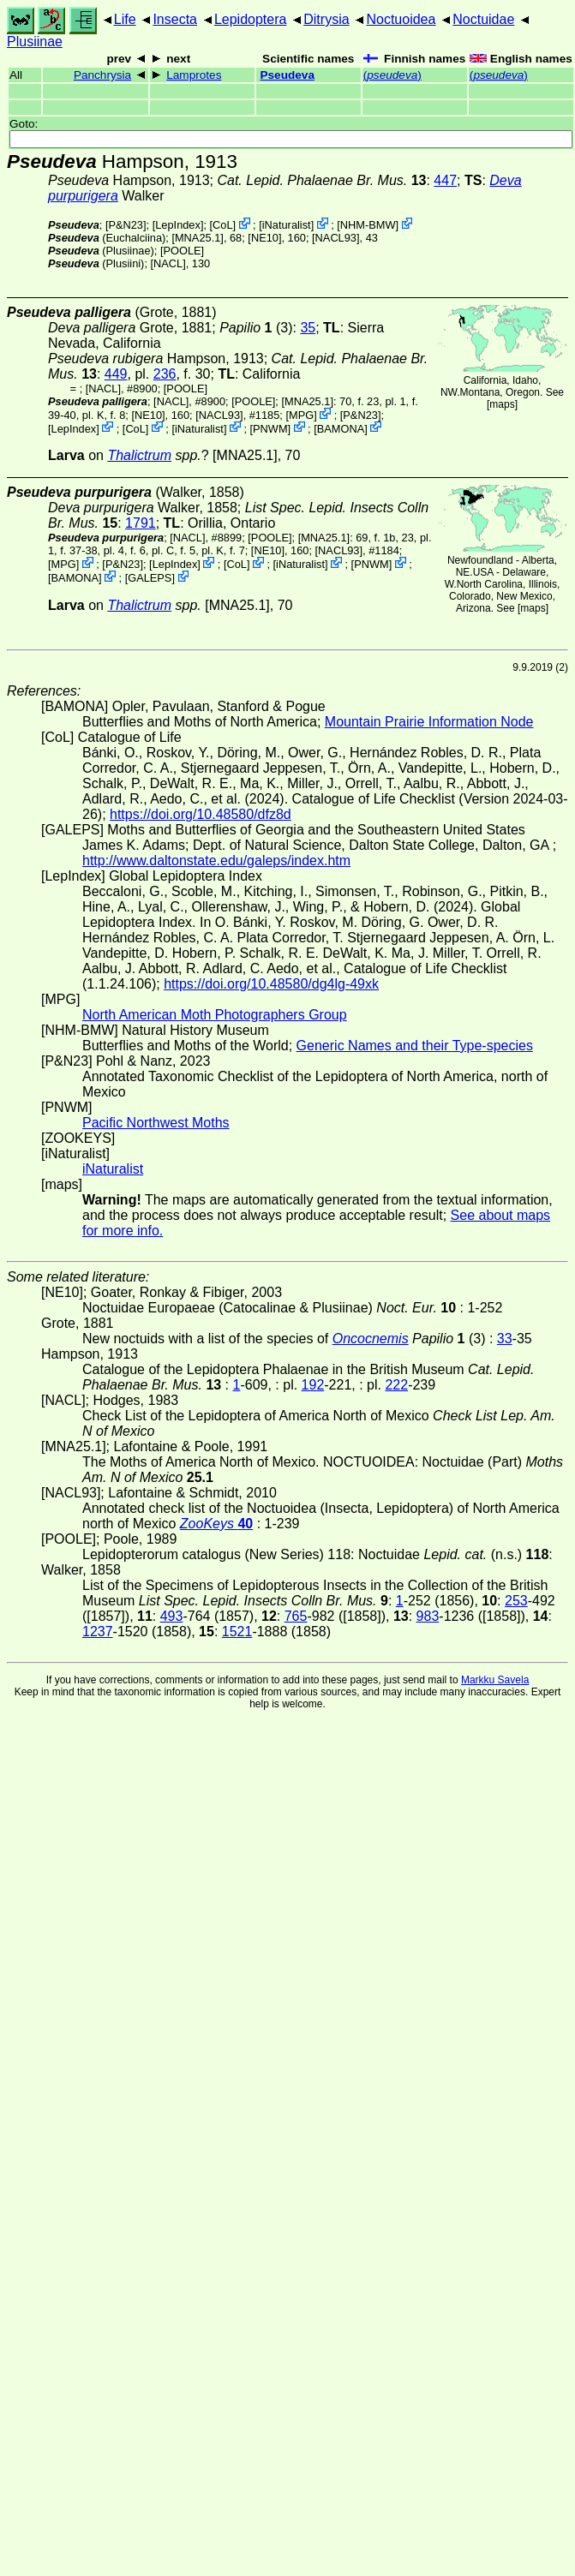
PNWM (270, 427)
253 (516, 1600)
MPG (301, 415)
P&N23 (125, 224)
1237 (97, 1631)
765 (296, 1616)
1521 (237, 1631)
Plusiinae (35, 41)
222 (396, 1385)
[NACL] (168, 263)
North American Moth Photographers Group (214, 1014)
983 (428, 1616)
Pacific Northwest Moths (156, 1122)
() (392, 75)
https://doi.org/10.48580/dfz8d (200, 814)
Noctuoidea (400, 19)
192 (313, 1385)
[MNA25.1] (197, 237)
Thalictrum (139, 455)
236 (165, 374)
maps (501, 404)
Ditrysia (326, 19)
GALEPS (149, 577)
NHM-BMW (368, 224)
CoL (222, 224)
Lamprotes (193, 75)
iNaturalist (286, 224)
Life (125, 19)
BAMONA (340, 427)
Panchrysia (102, 75)
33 (504, 1338)
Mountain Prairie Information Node (429, 721)
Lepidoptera (250, 19)
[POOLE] (182, 250)
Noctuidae (483, 19)
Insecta (175, 19)
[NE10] (264, 237)
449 (116, 374)
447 (445, 180)
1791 (140, 523)
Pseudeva (287, 75)
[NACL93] (335, 237)
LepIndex (178, 224)
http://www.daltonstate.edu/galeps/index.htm (216, 860)
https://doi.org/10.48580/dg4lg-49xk (271, 984)
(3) (255, 327)
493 (171, 1616)
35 (307, 327)
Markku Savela (495, 1680)
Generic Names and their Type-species (414, 1045)
